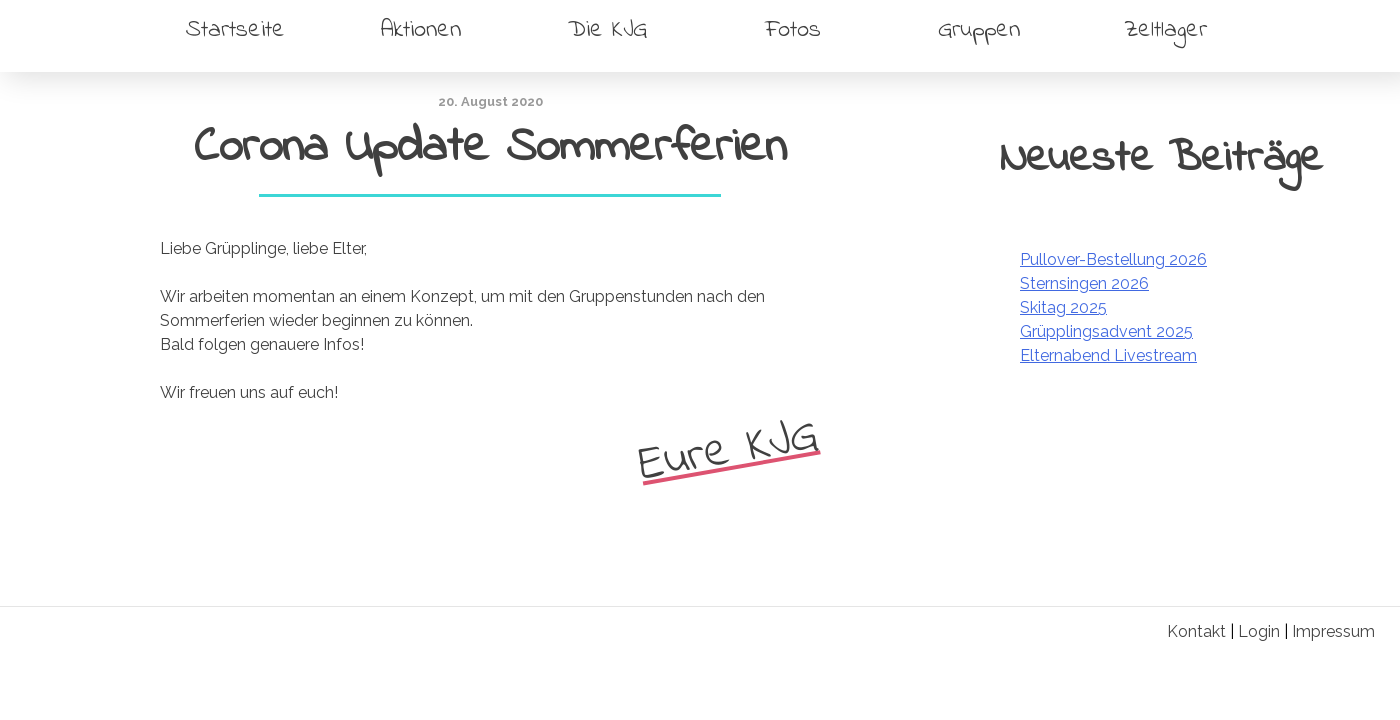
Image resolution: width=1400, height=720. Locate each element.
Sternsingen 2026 (1084, 283)
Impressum (1333, 631)
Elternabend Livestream (1108, 355)
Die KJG (607, 30)
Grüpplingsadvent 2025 (1106, 331)
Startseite (235, 30)
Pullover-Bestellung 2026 (1113, 259)
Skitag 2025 (1063, 307)
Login (1259, 631)
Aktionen (421, 30)
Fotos (793, 30)
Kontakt (1196, 631)
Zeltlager (1165, 30)
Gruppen (979, 30)
